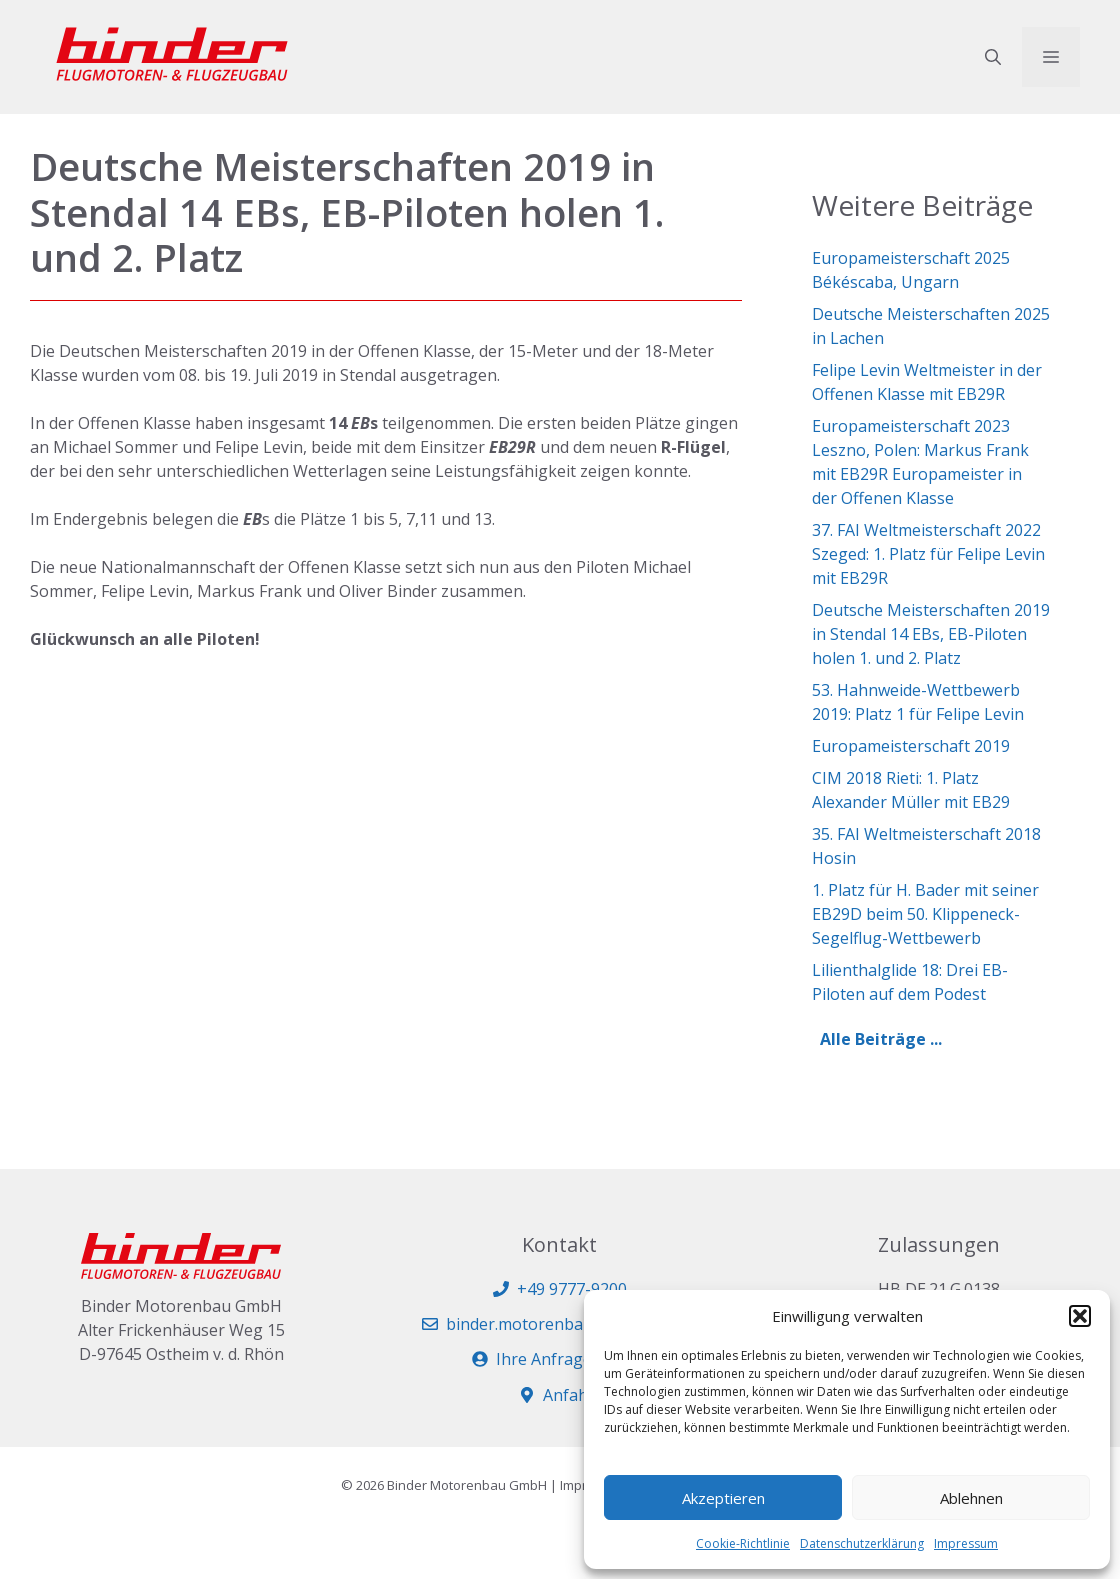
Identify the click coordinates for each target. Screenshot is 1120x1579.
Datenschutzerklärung (862, 1543)
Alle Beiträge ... (881, 1039)
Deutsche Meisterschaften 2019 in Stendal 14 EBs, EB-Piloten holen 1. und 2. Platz (931, 634)
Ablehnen (971, 1498)
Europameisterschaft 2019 (911, 746)
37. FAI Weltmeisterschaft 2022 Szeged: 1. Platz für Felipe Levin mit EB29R (928, 554)
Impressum (966, 1543)
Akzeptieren (723, 1498)
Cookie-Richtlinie (743, 1543)
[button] (1080, 1316)
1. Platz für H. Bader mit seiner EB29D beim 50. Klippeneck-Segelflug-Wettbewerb (925, 914)
